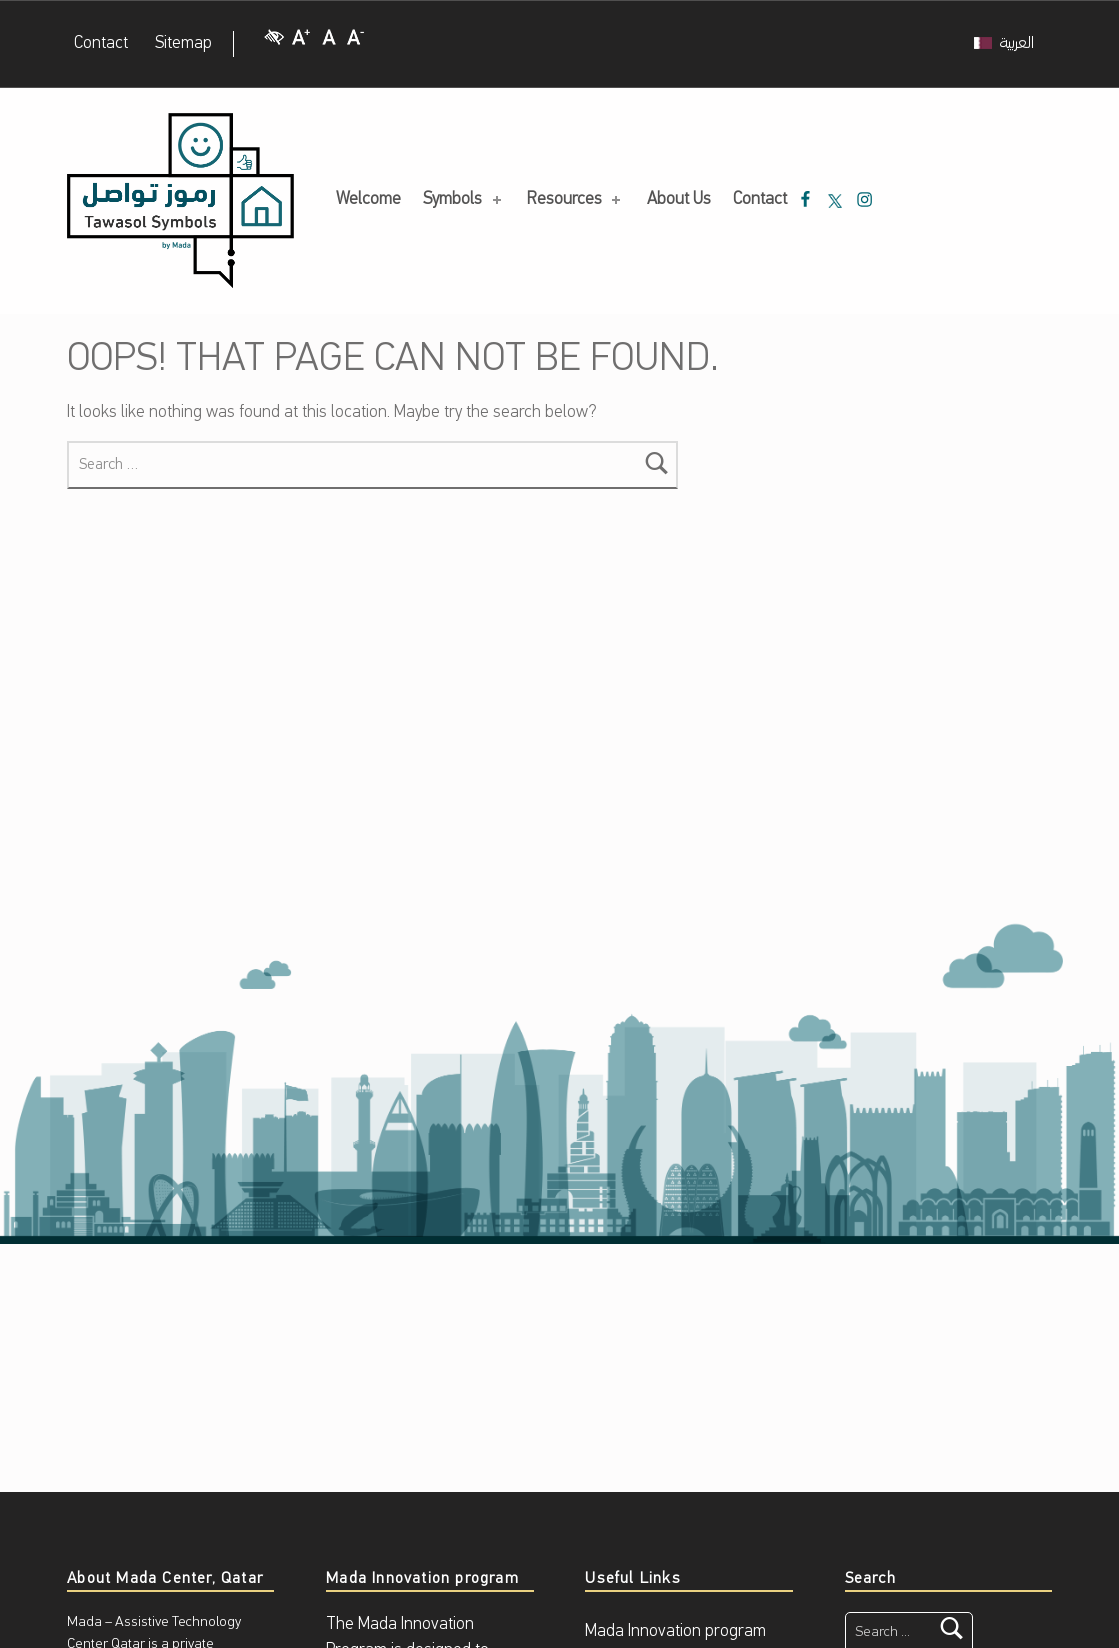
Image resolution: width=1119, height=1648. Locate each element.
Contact (101, 43)
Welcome (368, 199)
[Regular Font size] (329, 44)
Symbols (463, 199)
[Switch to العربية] (1004, 44)
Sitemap (183, 43)
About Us (679, 199)
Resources (575, 199)
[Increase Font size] (301, 44)
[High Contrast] (274, 44)
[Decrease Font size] (356, 44)
